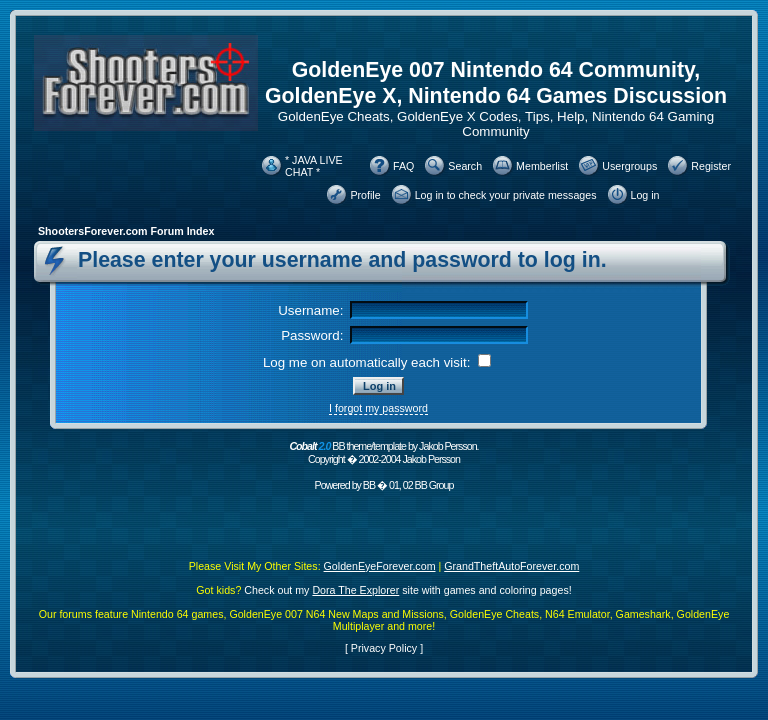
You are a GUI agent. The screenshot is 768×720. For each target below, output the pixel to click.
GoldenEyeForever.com (380, 566)
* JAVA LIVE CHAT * (314, 166)
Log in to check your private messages (506, 195)
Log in (645, 195)
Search (465, 166)
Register (711, 166)
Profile (365, 195)
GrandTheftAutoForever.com (511, 566)
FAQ (403, 166)
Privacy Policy (384, 648)
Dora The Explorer (355, 590)
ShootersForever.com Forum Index (126, 231)
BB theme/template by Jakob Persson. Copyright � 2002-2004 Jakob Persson (383, 452)
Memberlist (542, 166)
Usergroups (629, 166)
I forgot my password (378, 408)
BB (369, 485)
